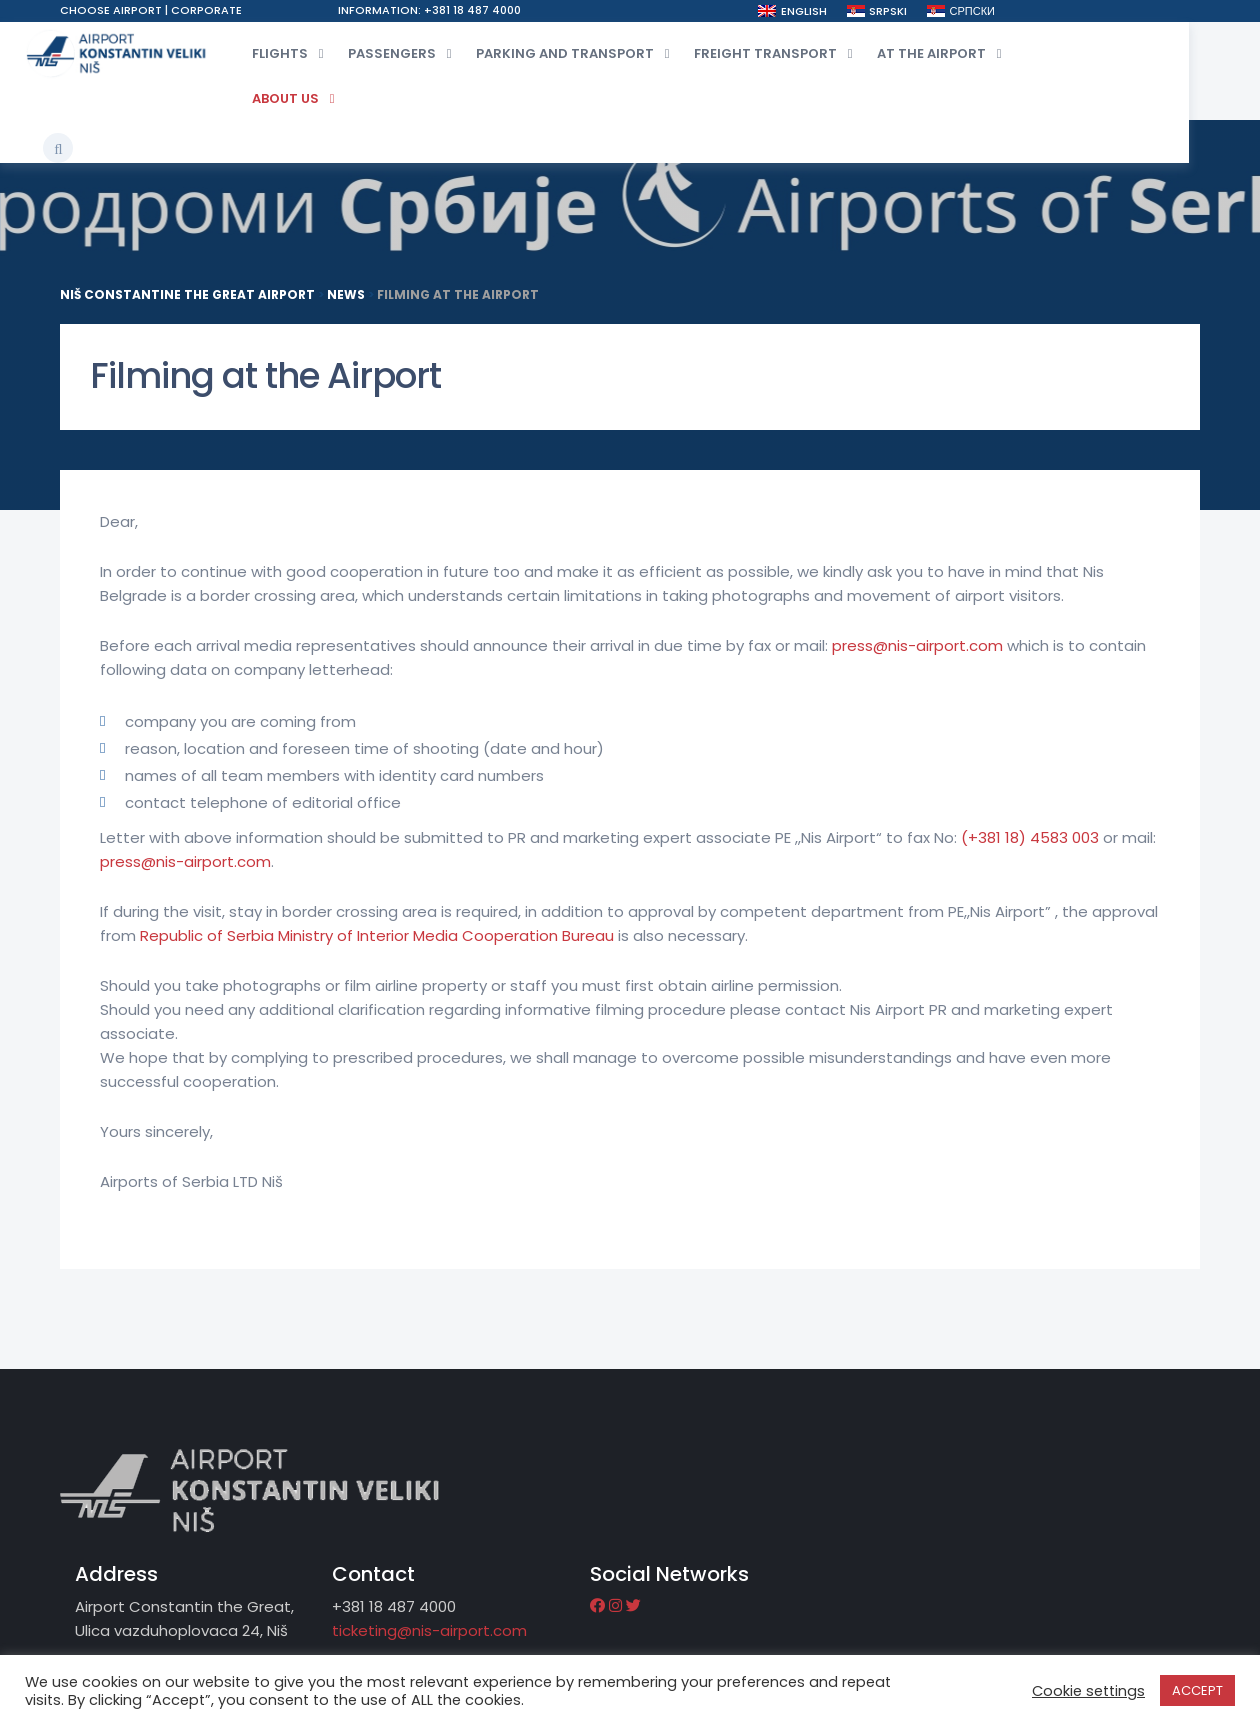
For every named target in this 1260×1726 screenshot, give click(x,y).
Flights (293, 52)
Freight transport (778, 52)
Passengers (405, 52)
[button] (1166, 49)
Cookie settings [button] (1088, 1692)
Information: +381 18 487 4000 (456, 10)
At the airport (944, 52)
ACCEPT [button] (1197, 1691)
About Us (298, 97)
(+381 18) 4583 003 (1030, 843)
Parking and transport (578, 52)
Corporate (206, 10)
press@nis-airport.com (917, 651)
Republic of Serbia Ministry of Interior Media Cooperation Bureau (379, 941)
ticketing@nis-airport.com (812, 1522)
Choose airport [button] (112, 10)
